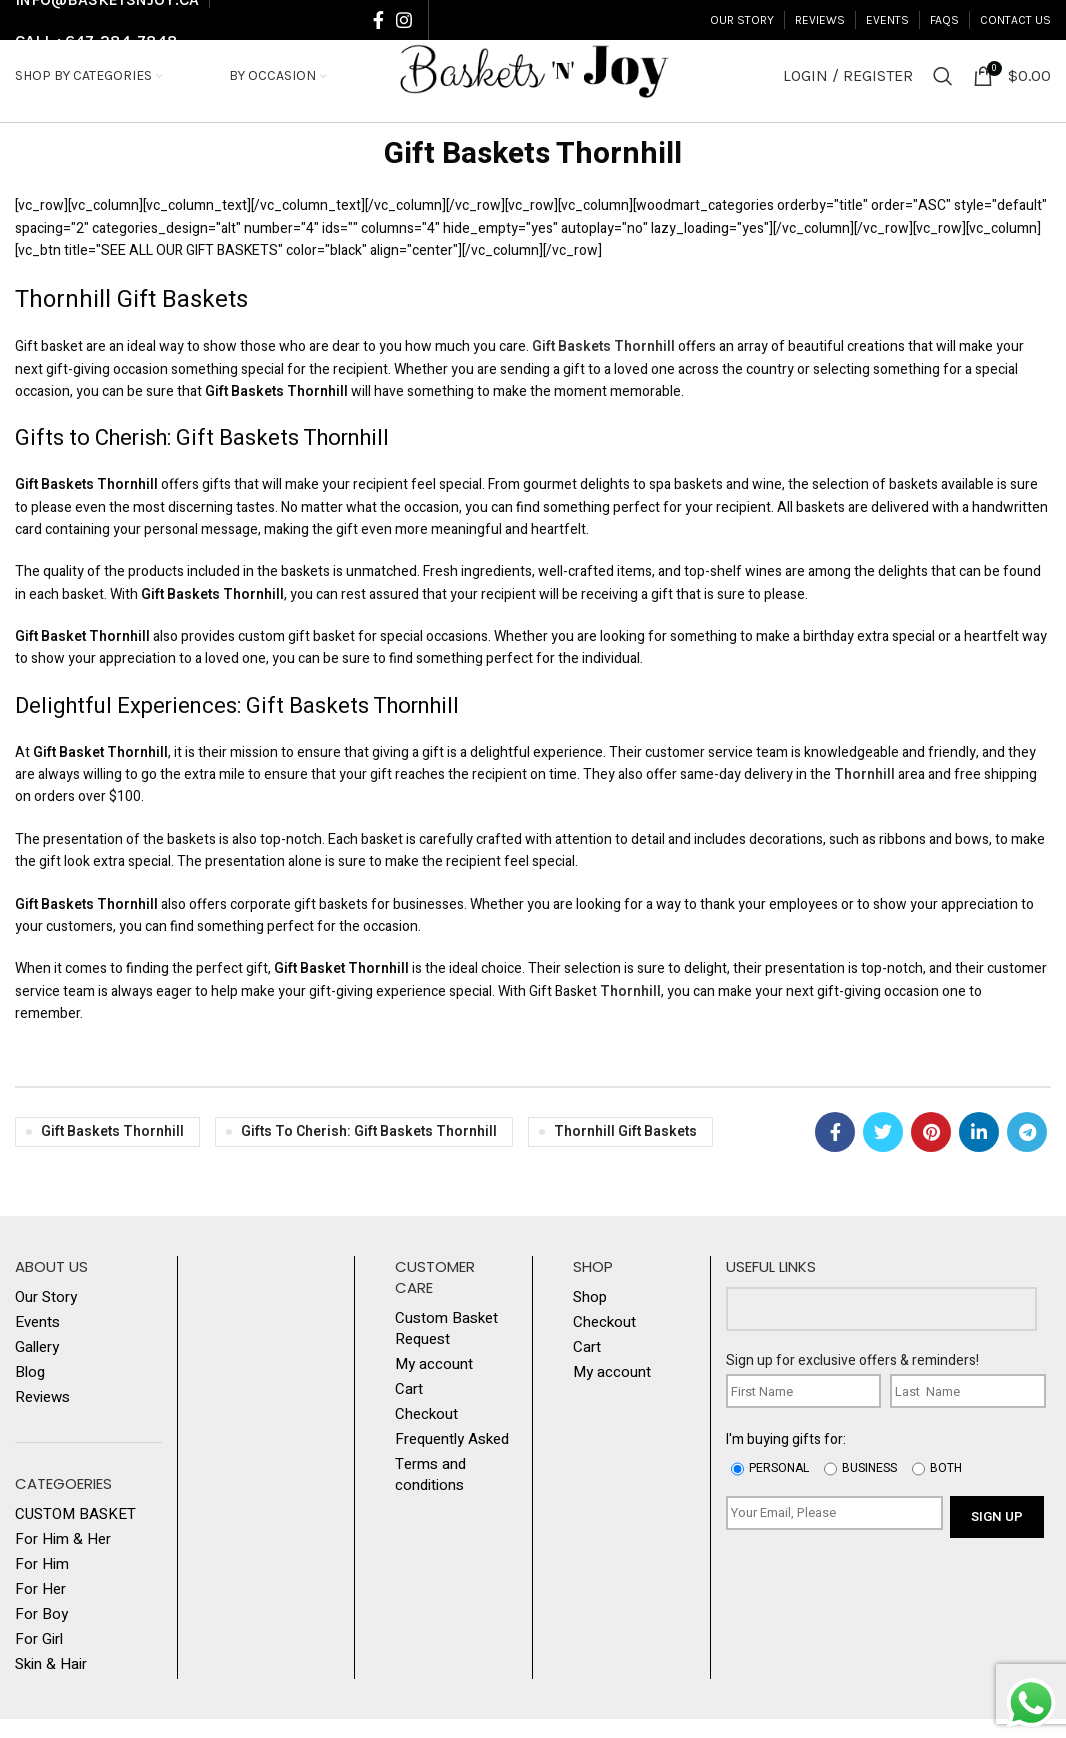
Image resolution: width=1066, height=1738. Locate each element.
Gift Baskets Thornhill (533, 174)
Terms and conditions (430, 1494)
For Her (40, 1608)
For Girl (39, 1658)
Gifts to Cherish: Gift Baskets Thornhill (369, 1150)
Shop (590, 1316)
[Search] (943, 87)
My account (434, 1383)
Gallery (37, 1366)
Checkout (426, 1433)
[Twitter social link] (883, 1151)
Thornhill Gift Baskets (625, 1150)
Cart (409, 1408)
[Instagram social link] (404, 21)
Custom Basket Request (446, 1348)
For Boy (41, 1633)
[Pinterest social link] (931, 1151)
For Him (42, 1583)
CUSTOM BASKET (75, 1533)
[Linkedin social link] (979, 1151)
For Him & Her (63, 1558)
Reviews (42, 1416)
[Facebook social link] (378, 21)
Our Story (46, 1316)
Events (37, 1341)
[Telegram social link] (1027, 1151)
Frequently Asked (452, 1458)
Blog (30, 1391)
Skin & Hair (51, 1683)
